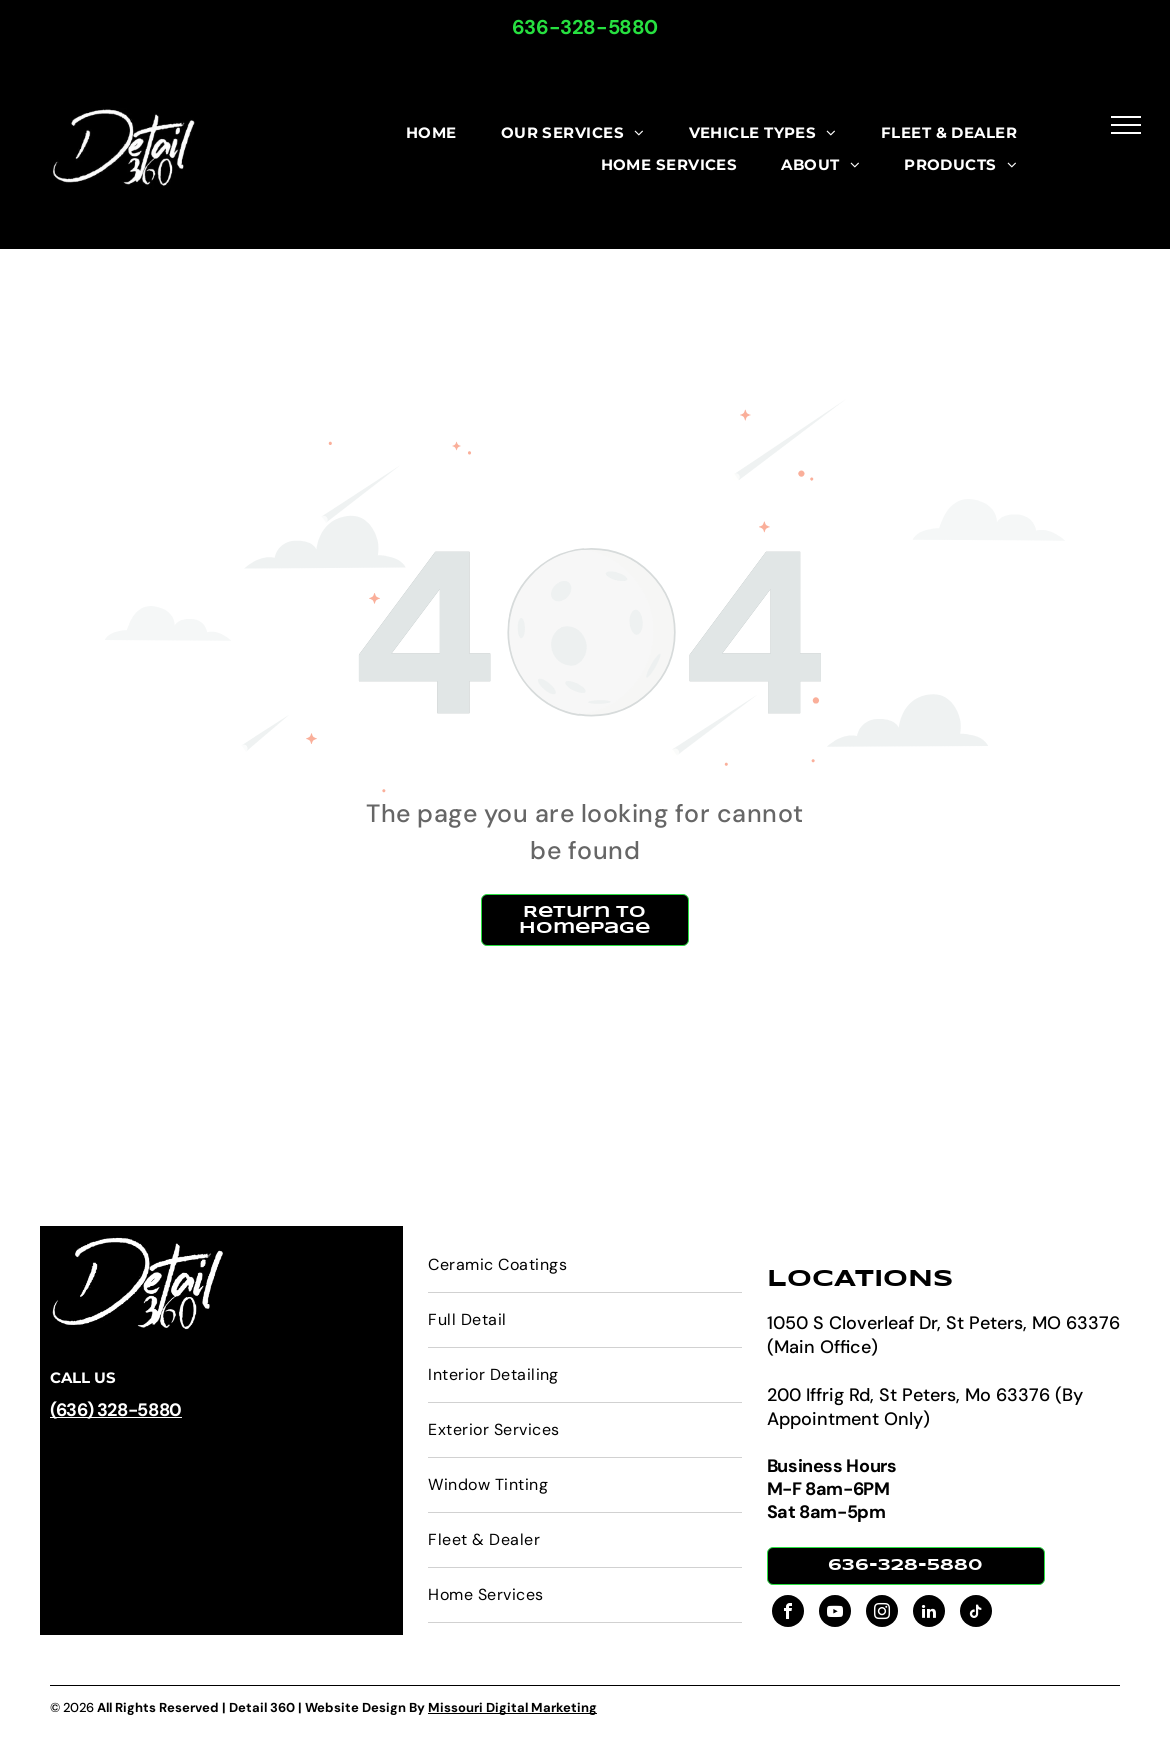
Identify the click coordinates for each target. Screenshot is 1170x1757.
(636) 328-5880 (116, 1410)
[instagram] (882, 1613)
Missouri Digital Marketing (512, 1707)
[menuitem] (431, 133)
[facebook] (788, 1613)
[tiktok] (976, 1613)
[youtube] (835, 1613)
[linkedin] (929, 1613)
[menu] (1126, 125)
